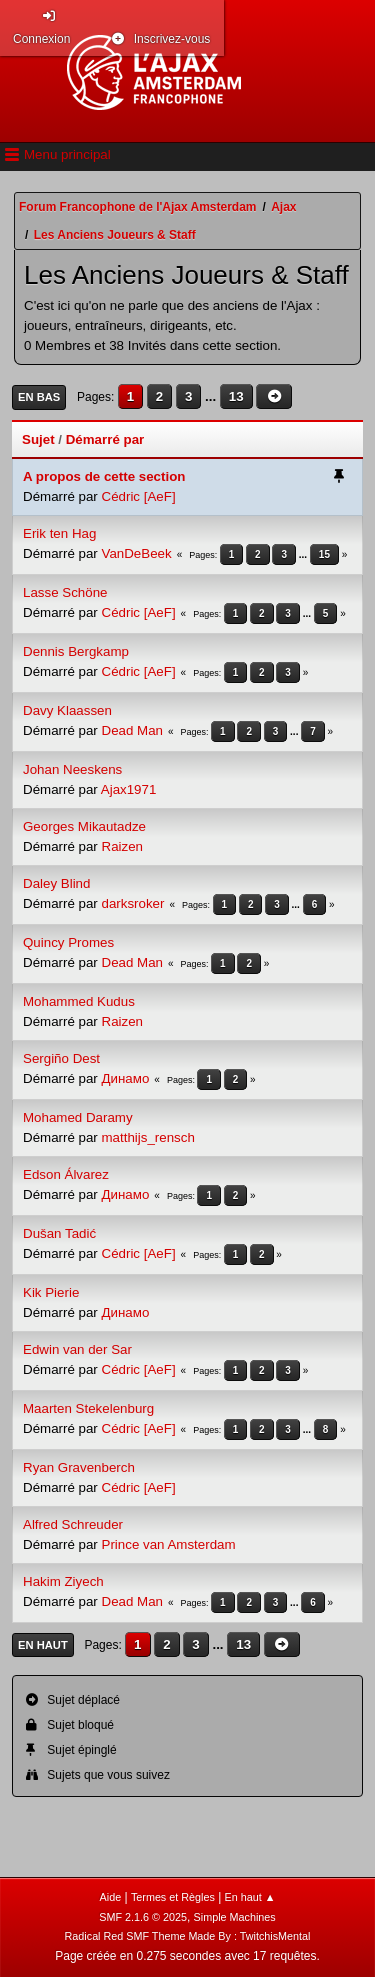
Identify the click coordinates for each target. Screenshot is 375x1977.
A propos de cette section (104, 476)
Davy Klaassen (67, 710)
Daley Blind (56, 883)
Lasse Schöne (65, 592)
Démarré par (105, 439)
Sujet (38, 439)
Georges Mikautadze (84, 826)
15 (324, 554)
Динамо (126, 1078)
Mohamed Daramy (78, 1117)
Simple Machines (235, 1917)
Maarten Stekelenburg (88, 1408)
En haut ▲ (250, 1897)
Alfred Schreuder (73, 1524)
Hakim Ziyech (63, 1581)
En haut (43, 1645)
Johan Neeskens (72, 769)
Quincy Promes (68, 942)
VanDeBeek (137, 553)
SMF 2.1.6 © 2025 (143, 1917)
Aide (111, 1897)
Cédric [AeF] (139, 496)
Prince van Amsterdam (169, 1544)
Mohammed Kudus (79, 1001)
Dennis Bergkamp (76, 651)
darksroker (133, 903)
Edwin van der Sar (77, 1349)
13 (236, 396)
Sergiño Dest (61, 1058)
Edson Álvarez (66, 1174)
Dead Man (133, 730)
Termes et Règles (173, 1897)
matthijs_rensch (148, 1137)
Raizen (123, 846)
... (212, 396)
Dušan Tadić (59, 1233)
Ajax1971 (129, 789)
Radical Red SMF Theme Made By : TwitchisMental (188, 1936)
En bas (39, 397)
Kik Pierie (51, 1292)
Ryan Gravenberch (79, 1467)
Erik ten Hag (59, 533)
